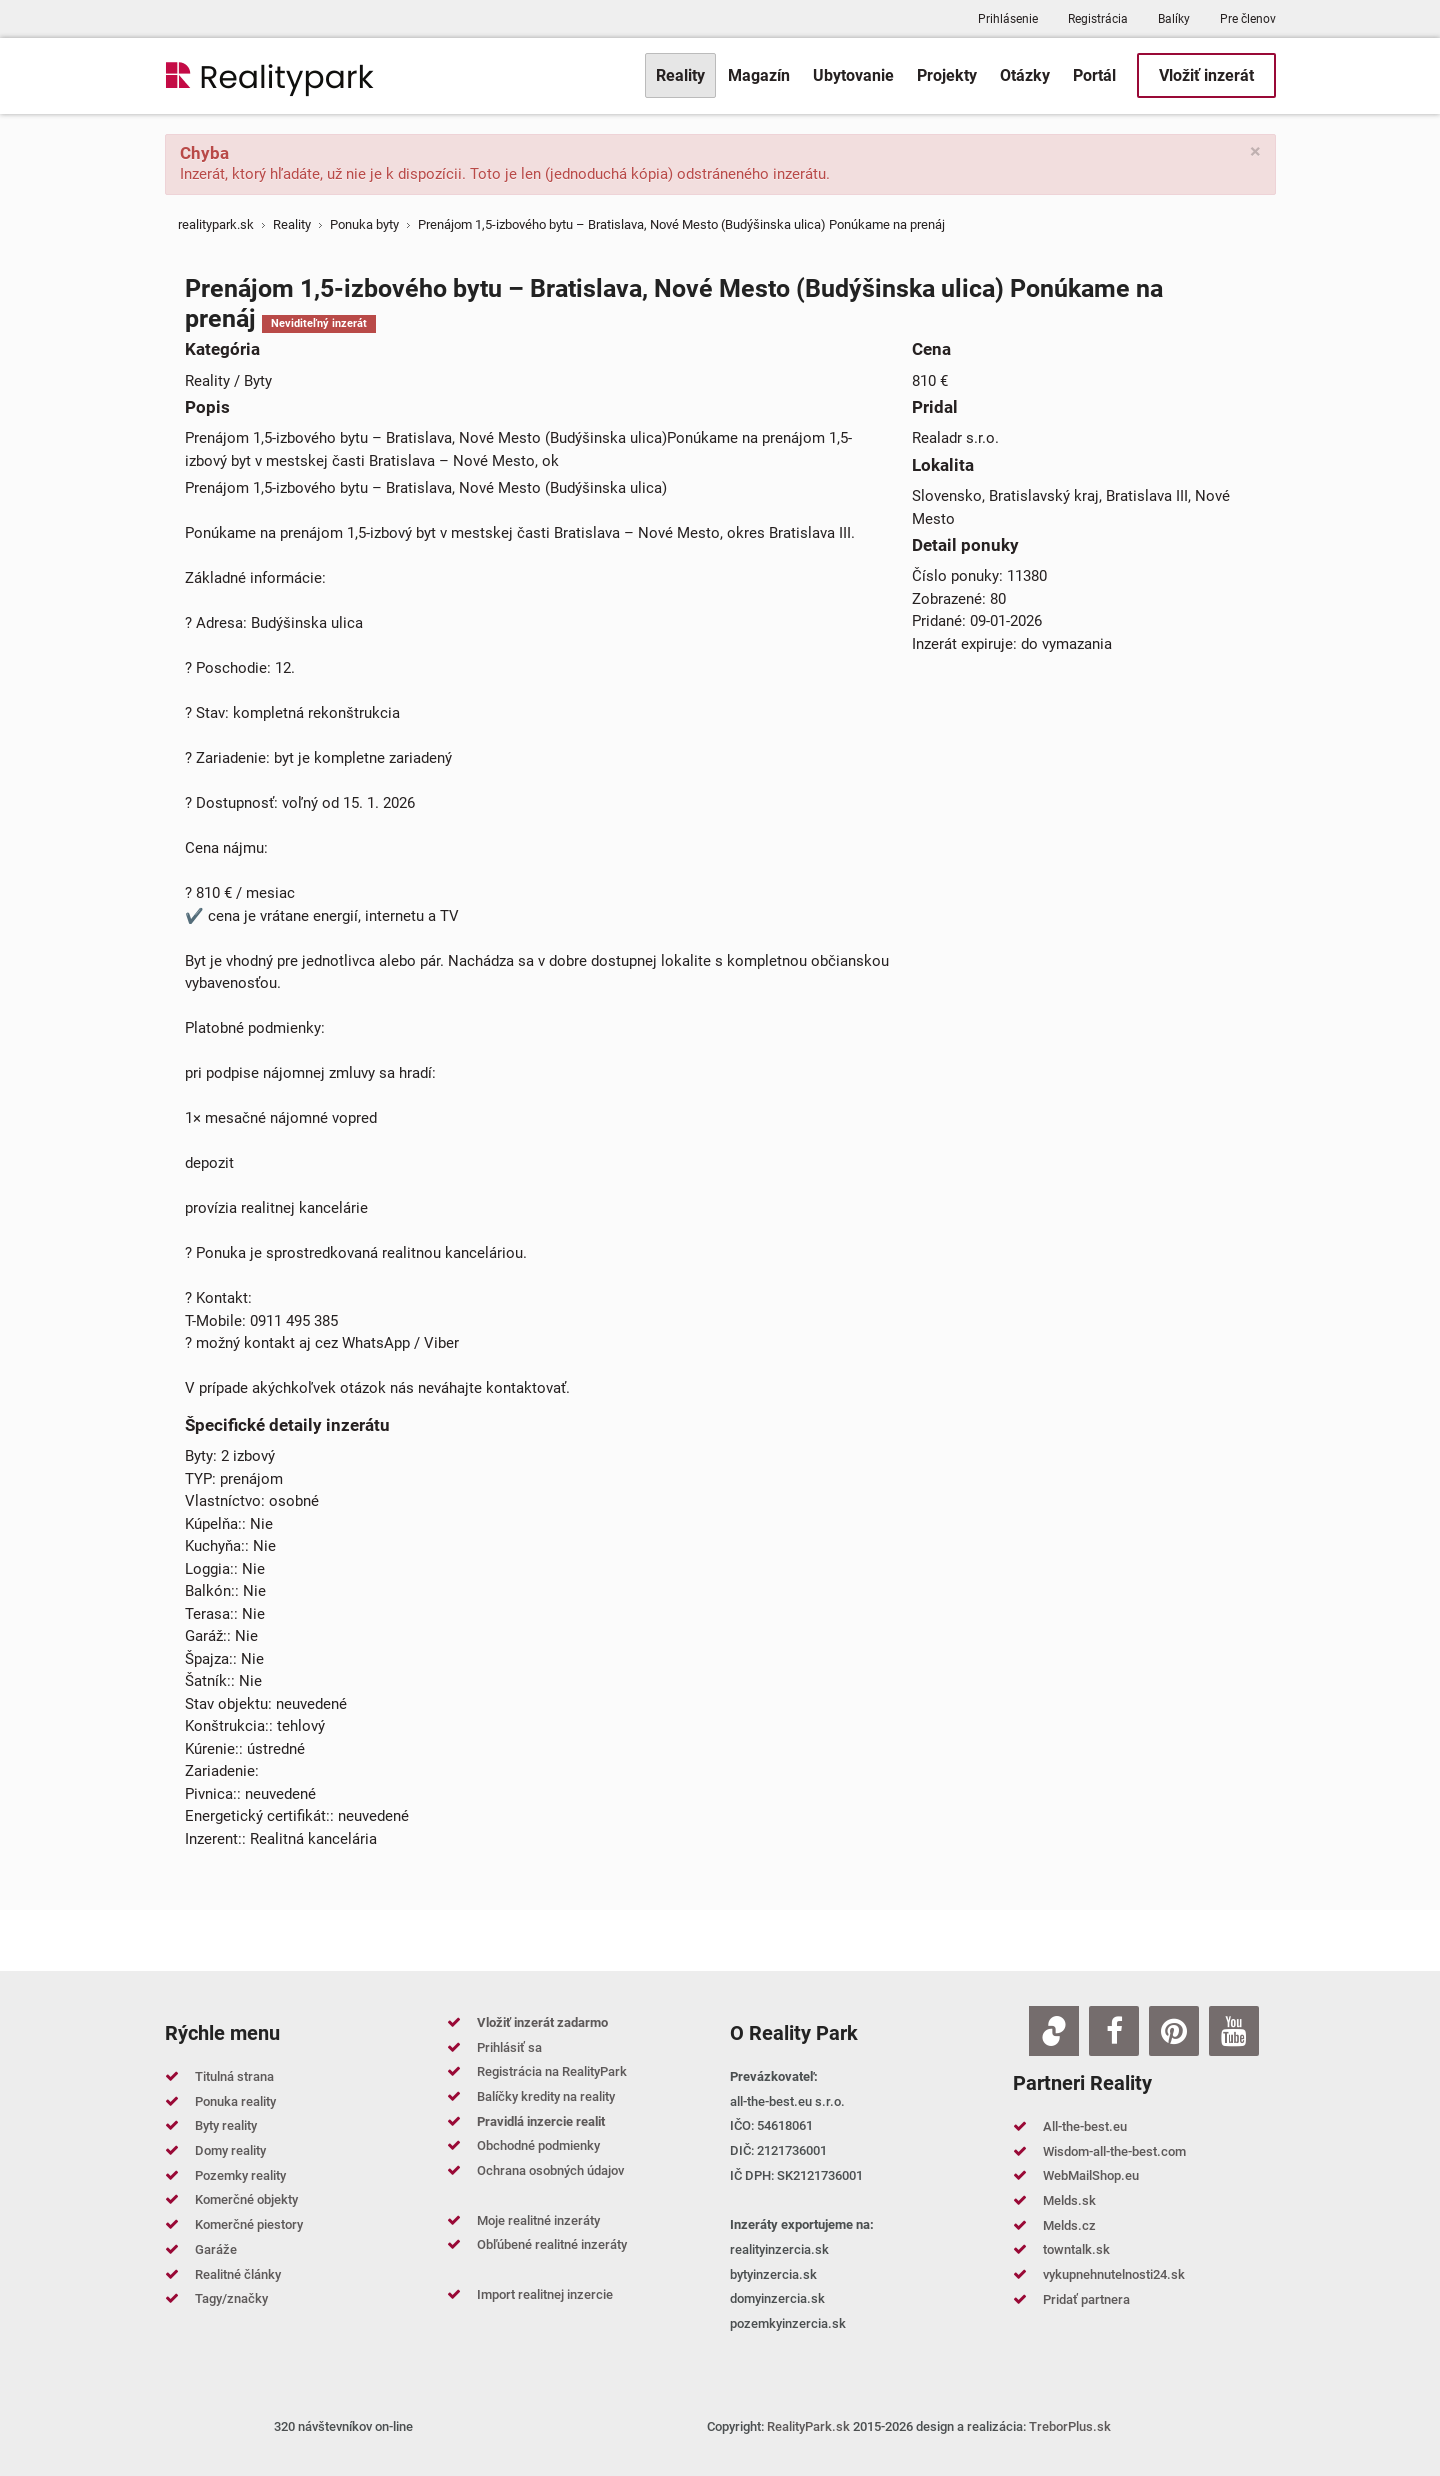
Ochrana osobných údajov (550, 2170)
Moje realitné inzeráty (538, 2220)
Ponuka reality (235, 2101)
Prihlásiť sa (509, 2047)
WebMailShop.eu (1091, 2175)
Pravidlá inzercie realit (541, 2121)
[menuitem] (680, 75)
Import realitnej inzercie (545, 2294)
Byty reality (226, 2125)
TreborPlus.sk (1070, 2426)
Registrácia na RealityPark (552, 2071)
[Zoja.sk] (1054, 2031)
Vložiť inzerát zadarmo (542, 2022)
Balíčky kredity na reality (546, 2096)
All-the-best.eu (1085, 2126)
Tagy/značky (231, 2298)
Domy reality (230, 2150)
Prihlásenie (1008, 19)
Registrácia (1098, 19)
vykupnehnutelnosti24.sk (1114, 2274)
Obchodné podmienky (538, 2145)
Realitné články (238, 2274)
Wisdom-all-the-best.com (1114, 2151)
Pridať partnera (1086, 2299)
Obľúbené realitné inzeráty (552, 2244)
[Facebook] (1114, 2031)
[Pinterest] (1174, 2031)
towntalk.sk (1076, 2249)
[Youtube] (1234, 2031)
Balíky (1174, 19)
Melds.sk (1069, 2200)
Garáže (216, 2249)
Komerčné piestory (249, 2224)
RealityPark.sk (808, 2426)
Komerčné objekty (246, 2199)
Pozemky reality (240, 2175)
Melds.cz (1069, 2225)
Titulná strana (234, 2076)
